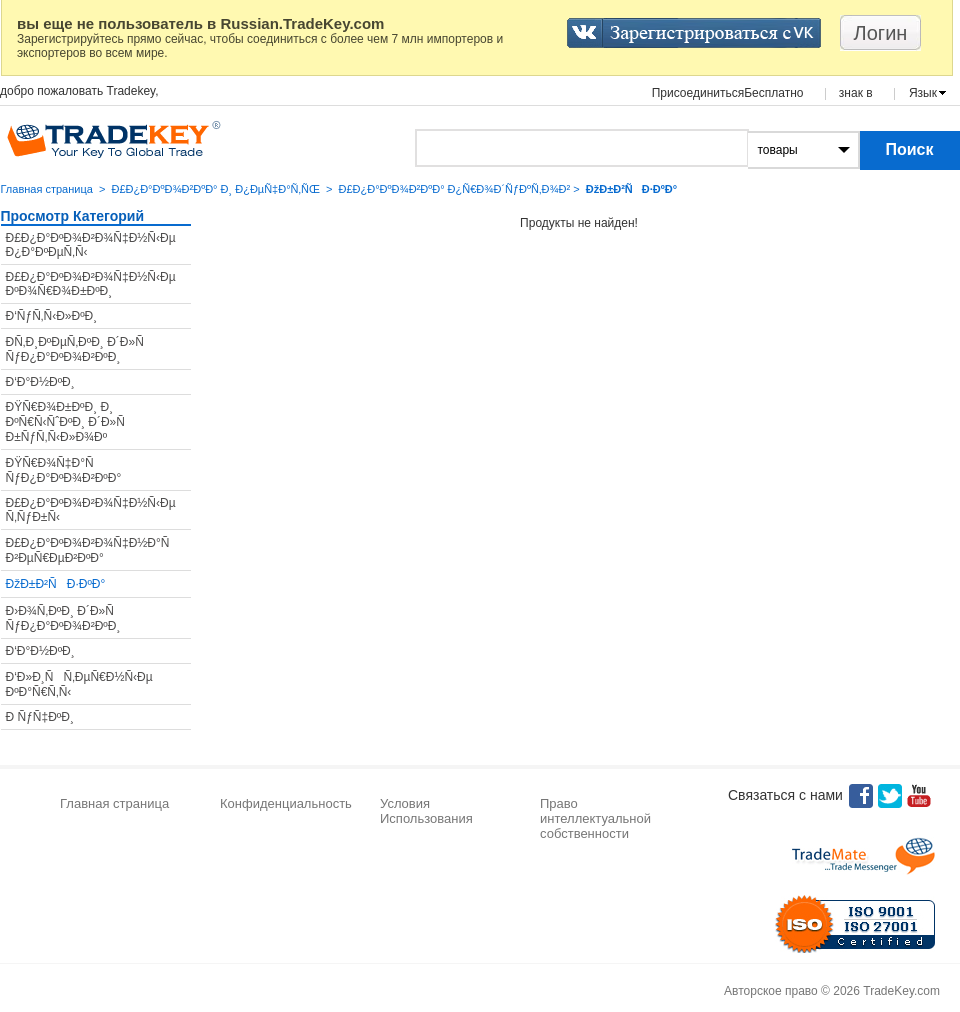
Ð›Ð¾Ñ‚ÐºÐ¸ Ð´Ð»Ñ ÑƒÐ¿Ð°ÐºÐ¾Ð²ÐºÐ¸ (65, 618)
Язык (923, 93)
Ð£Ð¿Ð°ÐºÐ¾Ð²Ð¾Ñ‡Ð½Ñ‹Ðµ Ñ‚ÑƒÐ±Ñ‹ (91, 510)
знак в (856, 93)
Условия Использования (426, 811)
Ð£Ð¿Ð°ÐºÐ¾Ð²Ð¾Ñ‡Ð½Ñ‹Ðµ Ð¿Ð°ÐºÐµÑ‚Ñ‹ (91, 245)
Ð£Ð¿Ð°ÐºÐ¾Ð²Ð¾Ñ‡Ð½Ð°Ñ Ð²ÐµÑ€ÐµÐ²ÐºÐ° (93, 550)
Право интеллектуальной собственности (595, 818)
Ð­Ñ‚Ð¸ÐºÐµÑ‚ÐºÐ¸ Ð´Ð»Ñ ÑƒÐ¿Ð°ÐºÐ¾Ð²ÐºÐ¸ (80, 349)
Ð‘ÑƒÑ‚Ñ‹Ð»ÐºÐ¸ (52, 316)
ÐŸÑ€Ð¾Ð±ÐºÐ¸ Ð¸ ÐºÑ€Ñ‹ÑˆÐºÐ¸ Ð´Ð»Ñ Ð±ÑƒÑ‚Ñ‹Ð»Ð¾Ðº (70, 422)
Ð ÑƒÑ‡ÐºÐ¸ (40, 717)
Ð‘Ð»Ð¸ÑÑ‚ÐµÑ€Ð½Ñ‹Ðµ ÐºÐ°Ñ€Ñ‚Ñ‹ (79, 684)
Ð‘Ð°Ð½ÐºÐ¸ (40, 382)
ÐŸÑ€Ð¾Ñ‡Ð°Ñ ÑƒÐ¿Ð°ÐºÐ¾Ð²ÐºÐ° (64, 470)
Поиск (909, 149)
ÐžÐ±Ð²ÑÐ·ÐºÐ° (56, 584)
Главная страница (47, 189)
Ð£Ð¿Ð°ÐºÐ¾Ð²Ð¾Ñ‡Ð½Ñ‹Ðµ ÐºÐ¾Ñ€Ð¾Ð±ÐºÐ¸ (91, 284)
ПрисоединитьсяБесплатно (728, 93)
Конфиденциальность (286, 803)
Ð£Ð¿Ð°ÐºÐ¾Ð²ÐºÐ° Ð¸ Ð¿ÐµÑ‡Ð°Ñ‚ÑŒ (215, 189)
